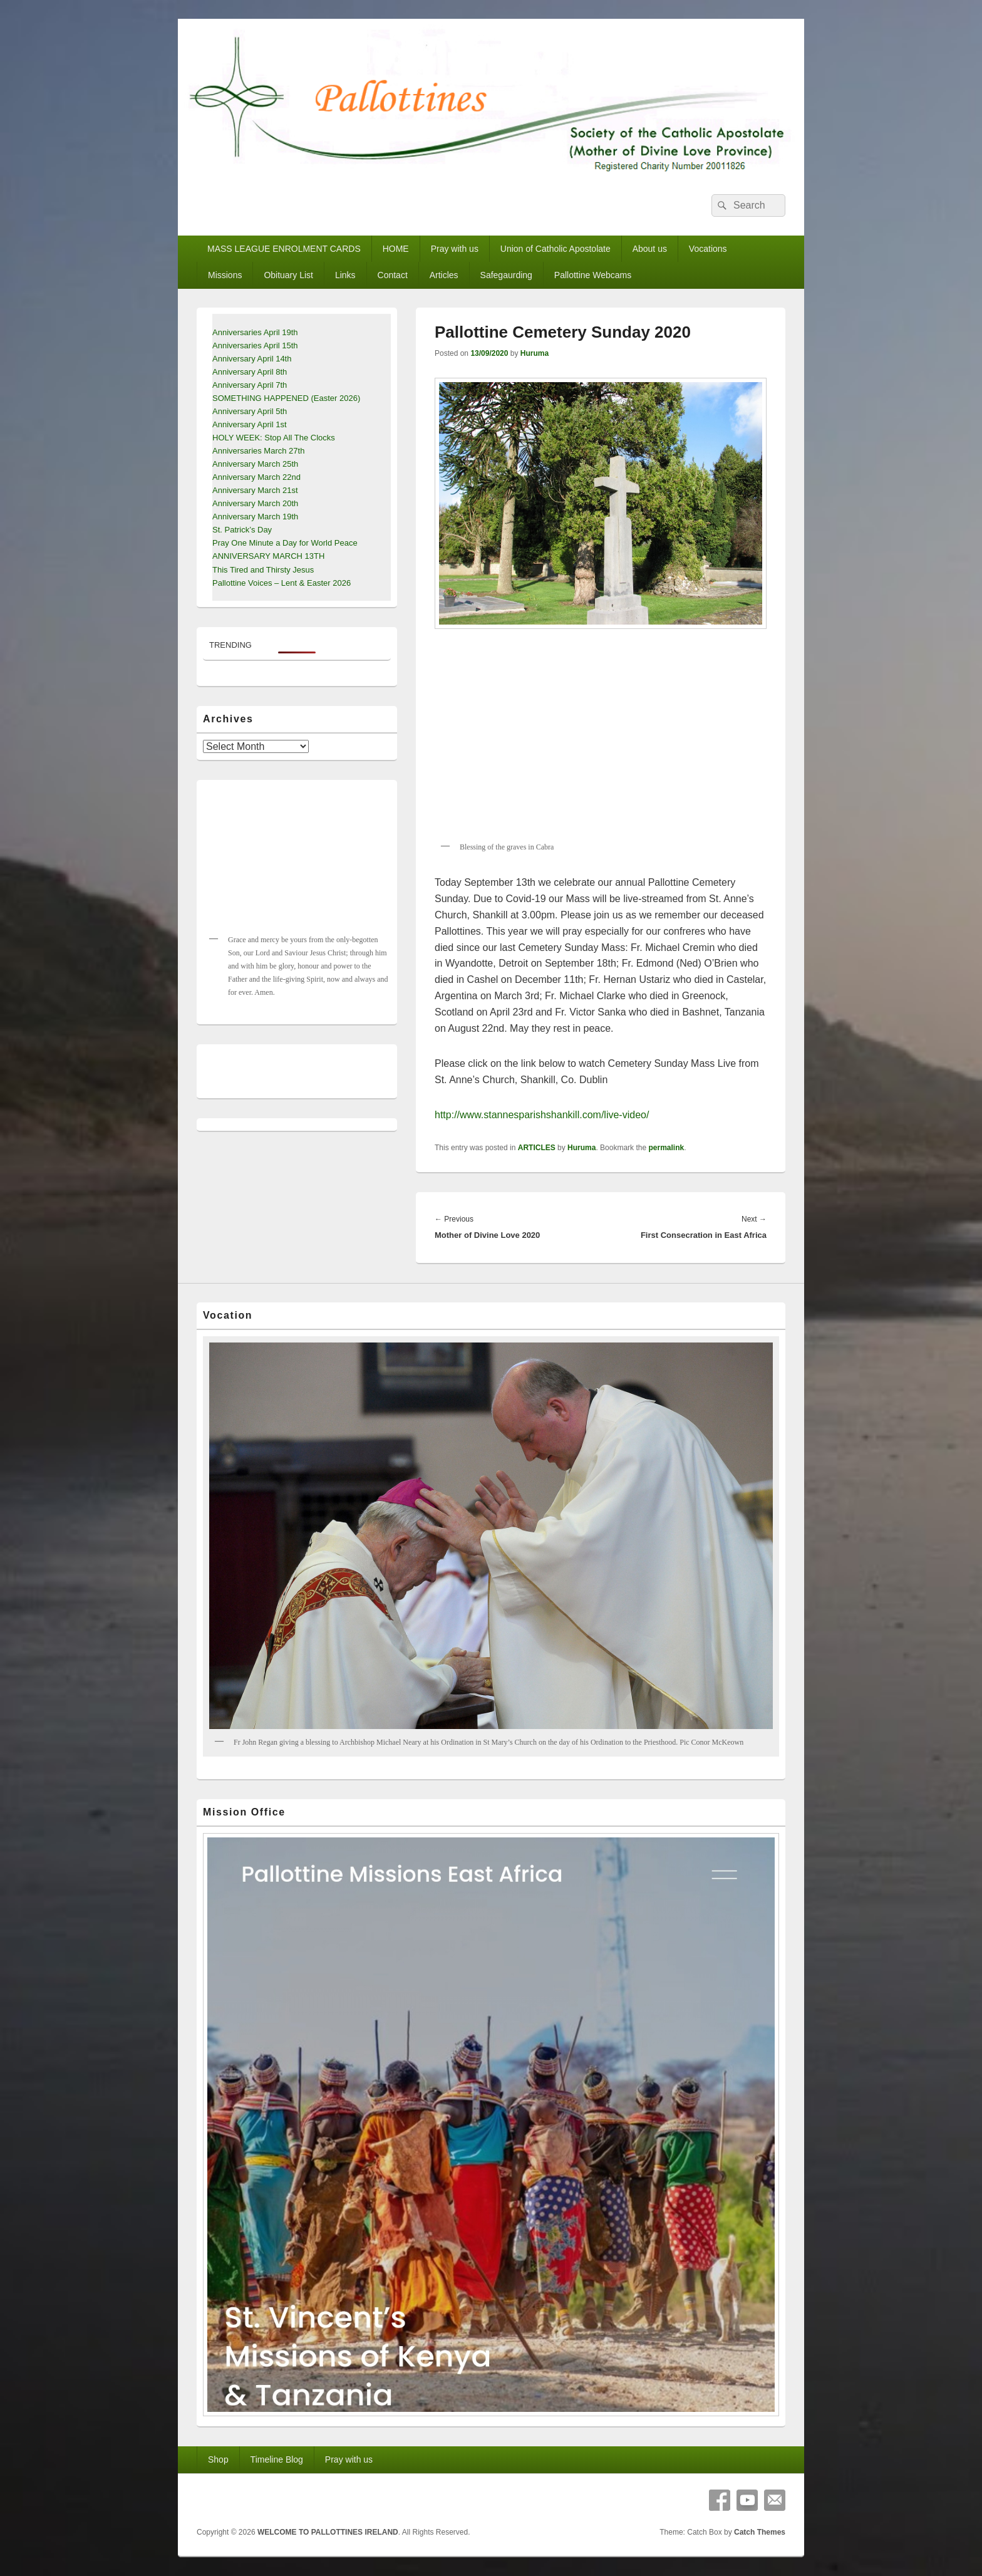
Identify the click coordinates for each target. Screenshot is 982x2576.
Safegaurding (506, 275)
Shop (218, 2459)
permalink (666, 1147)
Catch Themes (759, 2532)
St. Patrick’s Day (242, 529)
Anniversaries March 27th (258, 450)
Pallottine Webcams (592, 275)
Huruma (534, 353)
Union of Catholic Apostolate (555, 249)
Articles (444, 275)
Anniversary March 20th (255, 503)
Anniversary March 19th (255, 516)
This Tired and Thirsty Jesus (263, 569)
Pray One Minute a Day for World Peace (285, 543)
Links (345, 275)
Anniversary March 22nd (256, 477)
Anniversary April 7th (249, 385)
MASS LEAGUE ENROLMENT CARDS (284, 249)
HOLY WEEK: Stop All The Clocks (273, 437)
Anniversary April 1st (249, 424)
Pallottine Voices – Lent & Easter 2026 (281, 583)
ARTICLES (537, 1147)
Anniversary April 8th (249, 372)
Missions (225, 275)
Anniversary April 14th (251, 358)
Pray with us (454, 249)
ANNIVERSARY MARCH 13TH (268, 556)
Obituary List (288, 275)
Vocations (708, 249)
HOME (396, 249)
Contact (393, 275)
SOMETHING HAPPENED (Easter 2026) (286, 398)
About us (650, 249)
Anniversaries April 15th (255, 345)
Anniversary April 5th (249, 411)
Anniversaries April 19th (255, 332)
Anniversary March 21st (255, 490)
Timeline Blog (277, 2459)
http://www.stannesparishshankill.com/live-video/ (542, 1114)
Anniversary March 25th (255, 464)
